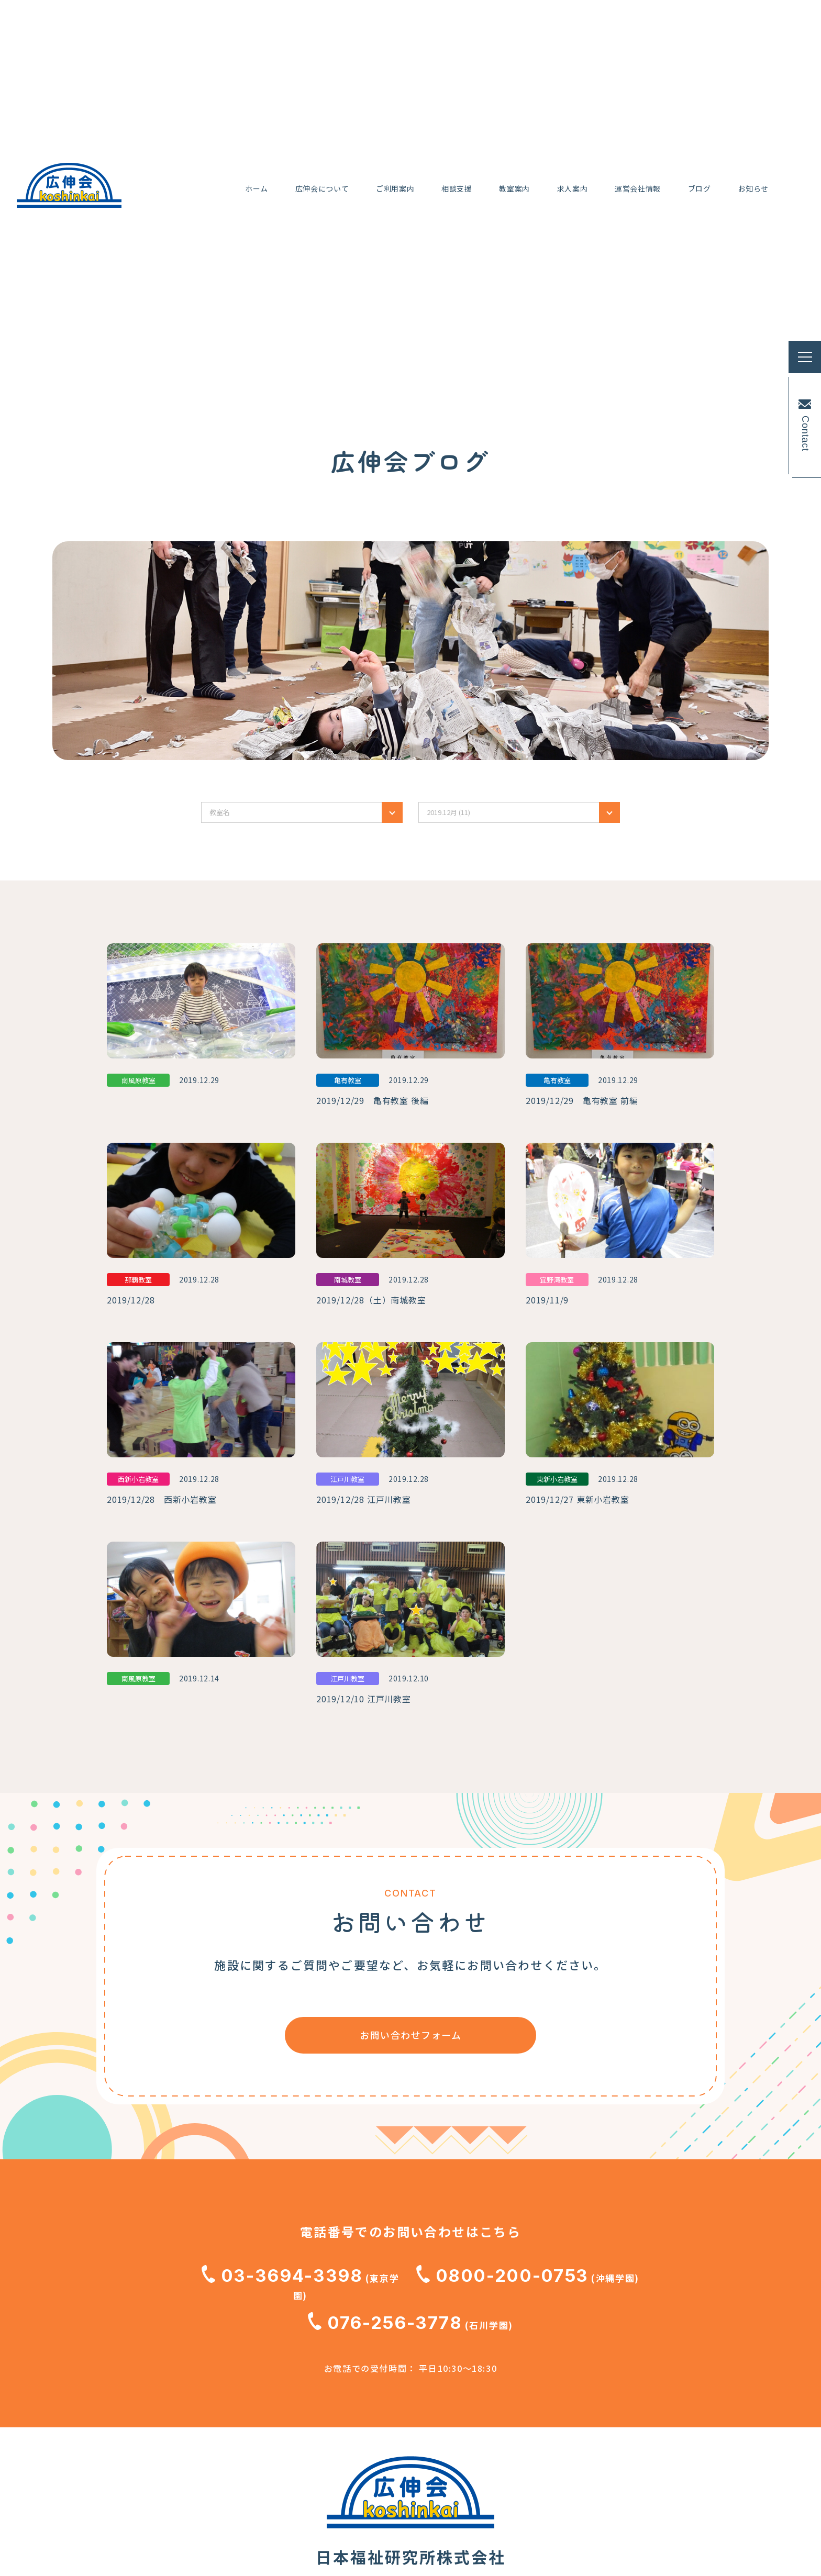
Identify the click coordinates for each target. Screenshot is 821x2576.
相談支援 (180, 2447)
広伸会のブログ (371, 2380)
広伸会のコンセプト (205, 2334)
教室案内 (180, 2481)
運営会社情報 (366, 2311)
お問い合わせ (366, 2448)
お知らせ (355, 2414)
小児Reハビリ (192, 2356)
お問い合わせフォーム (410, 1694)
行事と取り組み (195, 2379)
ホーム (174, 2277)
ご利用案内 (185, 2413)
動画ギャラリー (371, 2345)
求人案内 (355, 2277)
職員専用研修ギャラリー (392, 2482)
